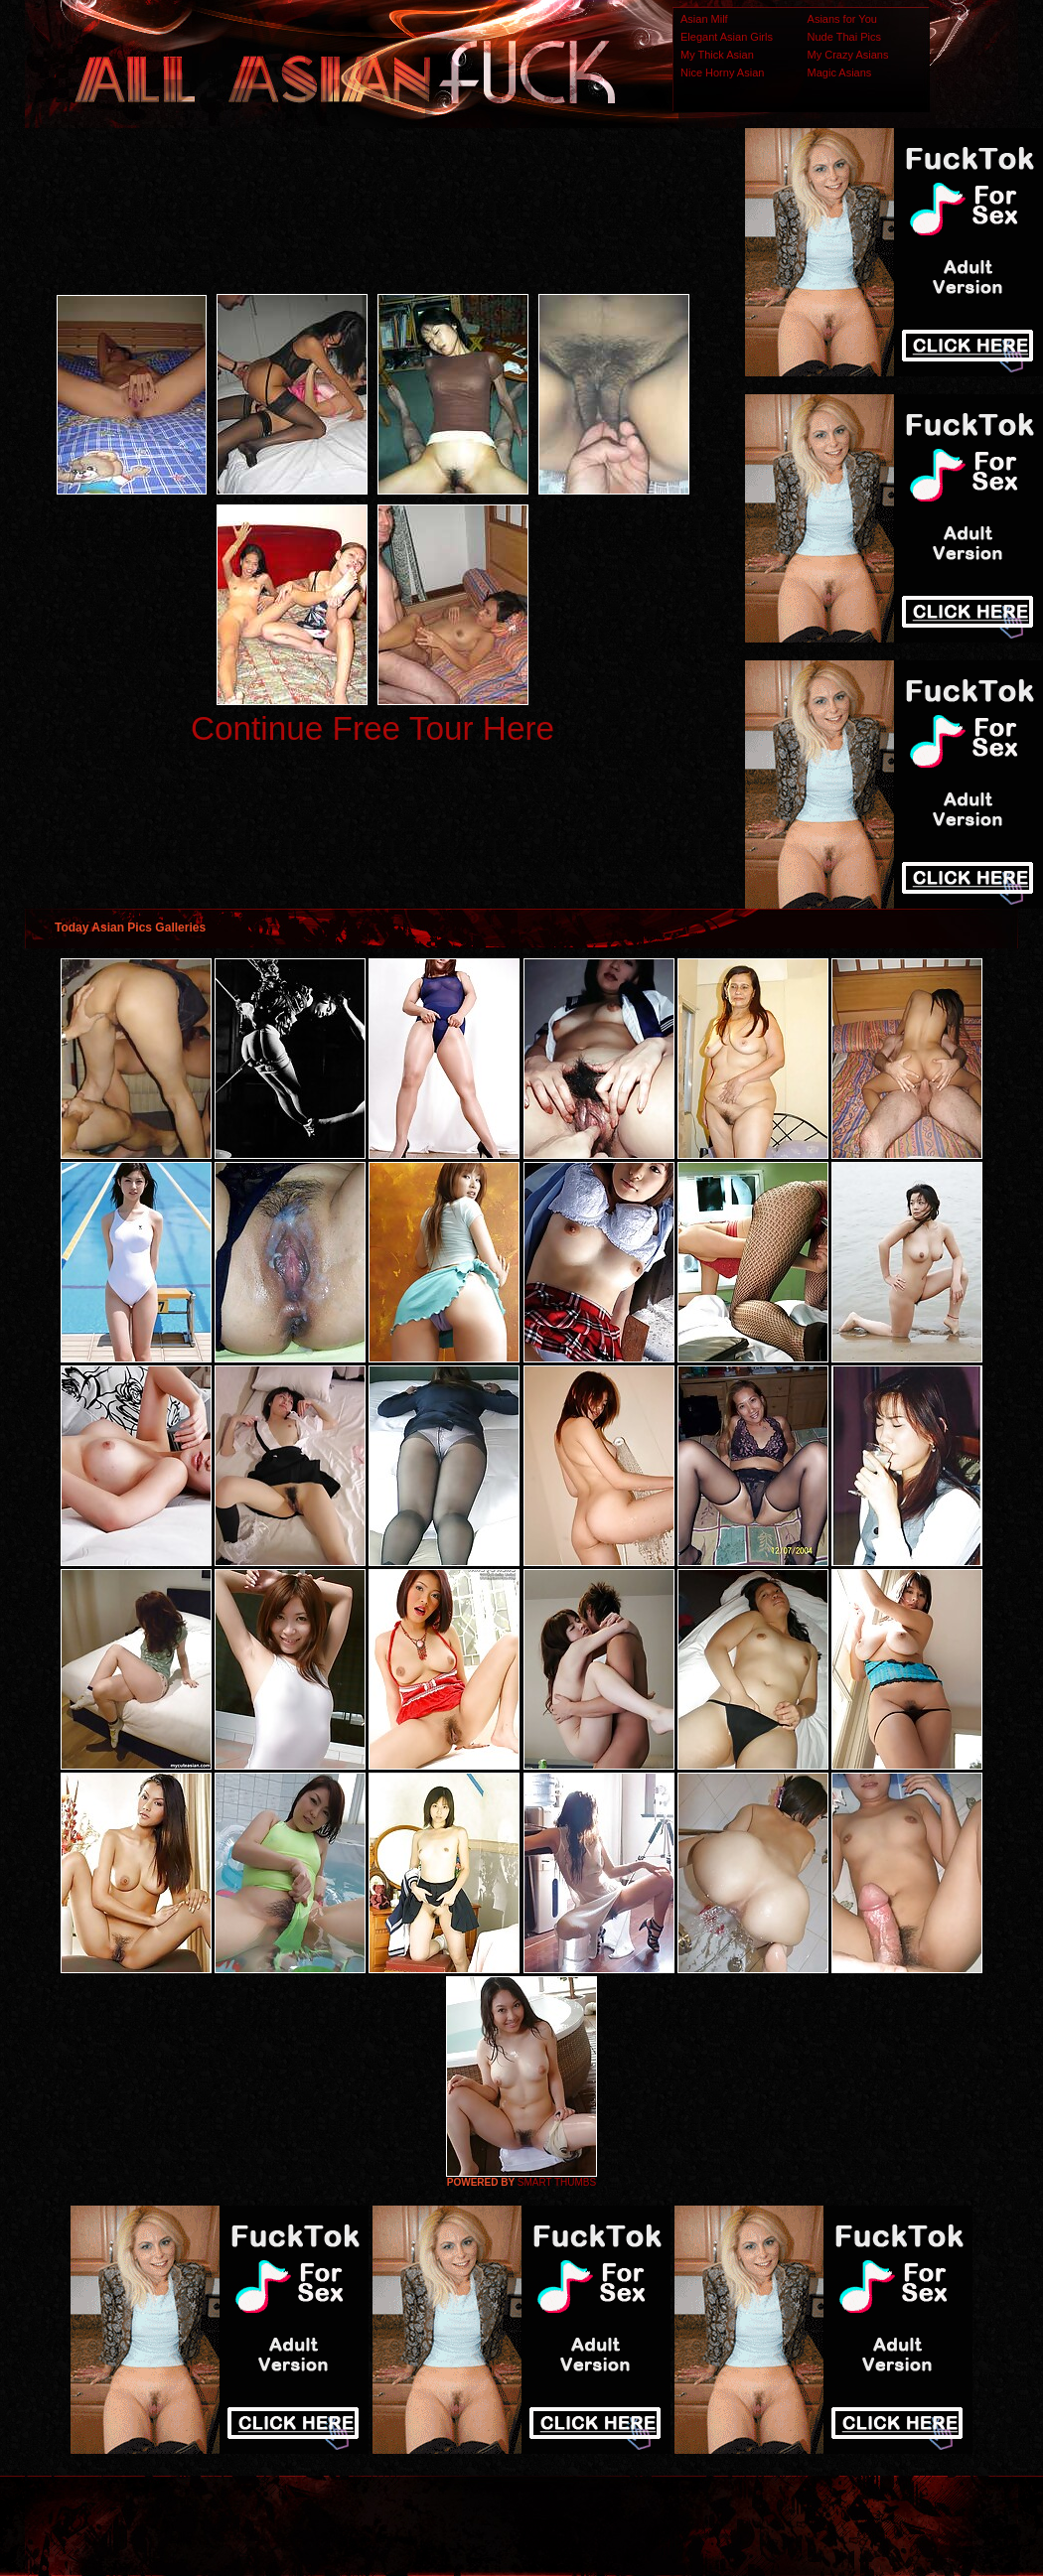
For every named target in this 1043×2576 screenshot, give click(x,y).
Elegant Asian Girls (726, 37)
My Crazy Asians (848, 55)
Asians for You (842, 19)
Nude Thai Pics (844, 37)
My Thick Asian (717, 55)
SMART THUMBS (557, 2182)
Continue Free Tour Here (372, 728)
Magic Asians (840, 72)
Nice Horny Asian (722, 72)
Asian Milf (704, 19)
